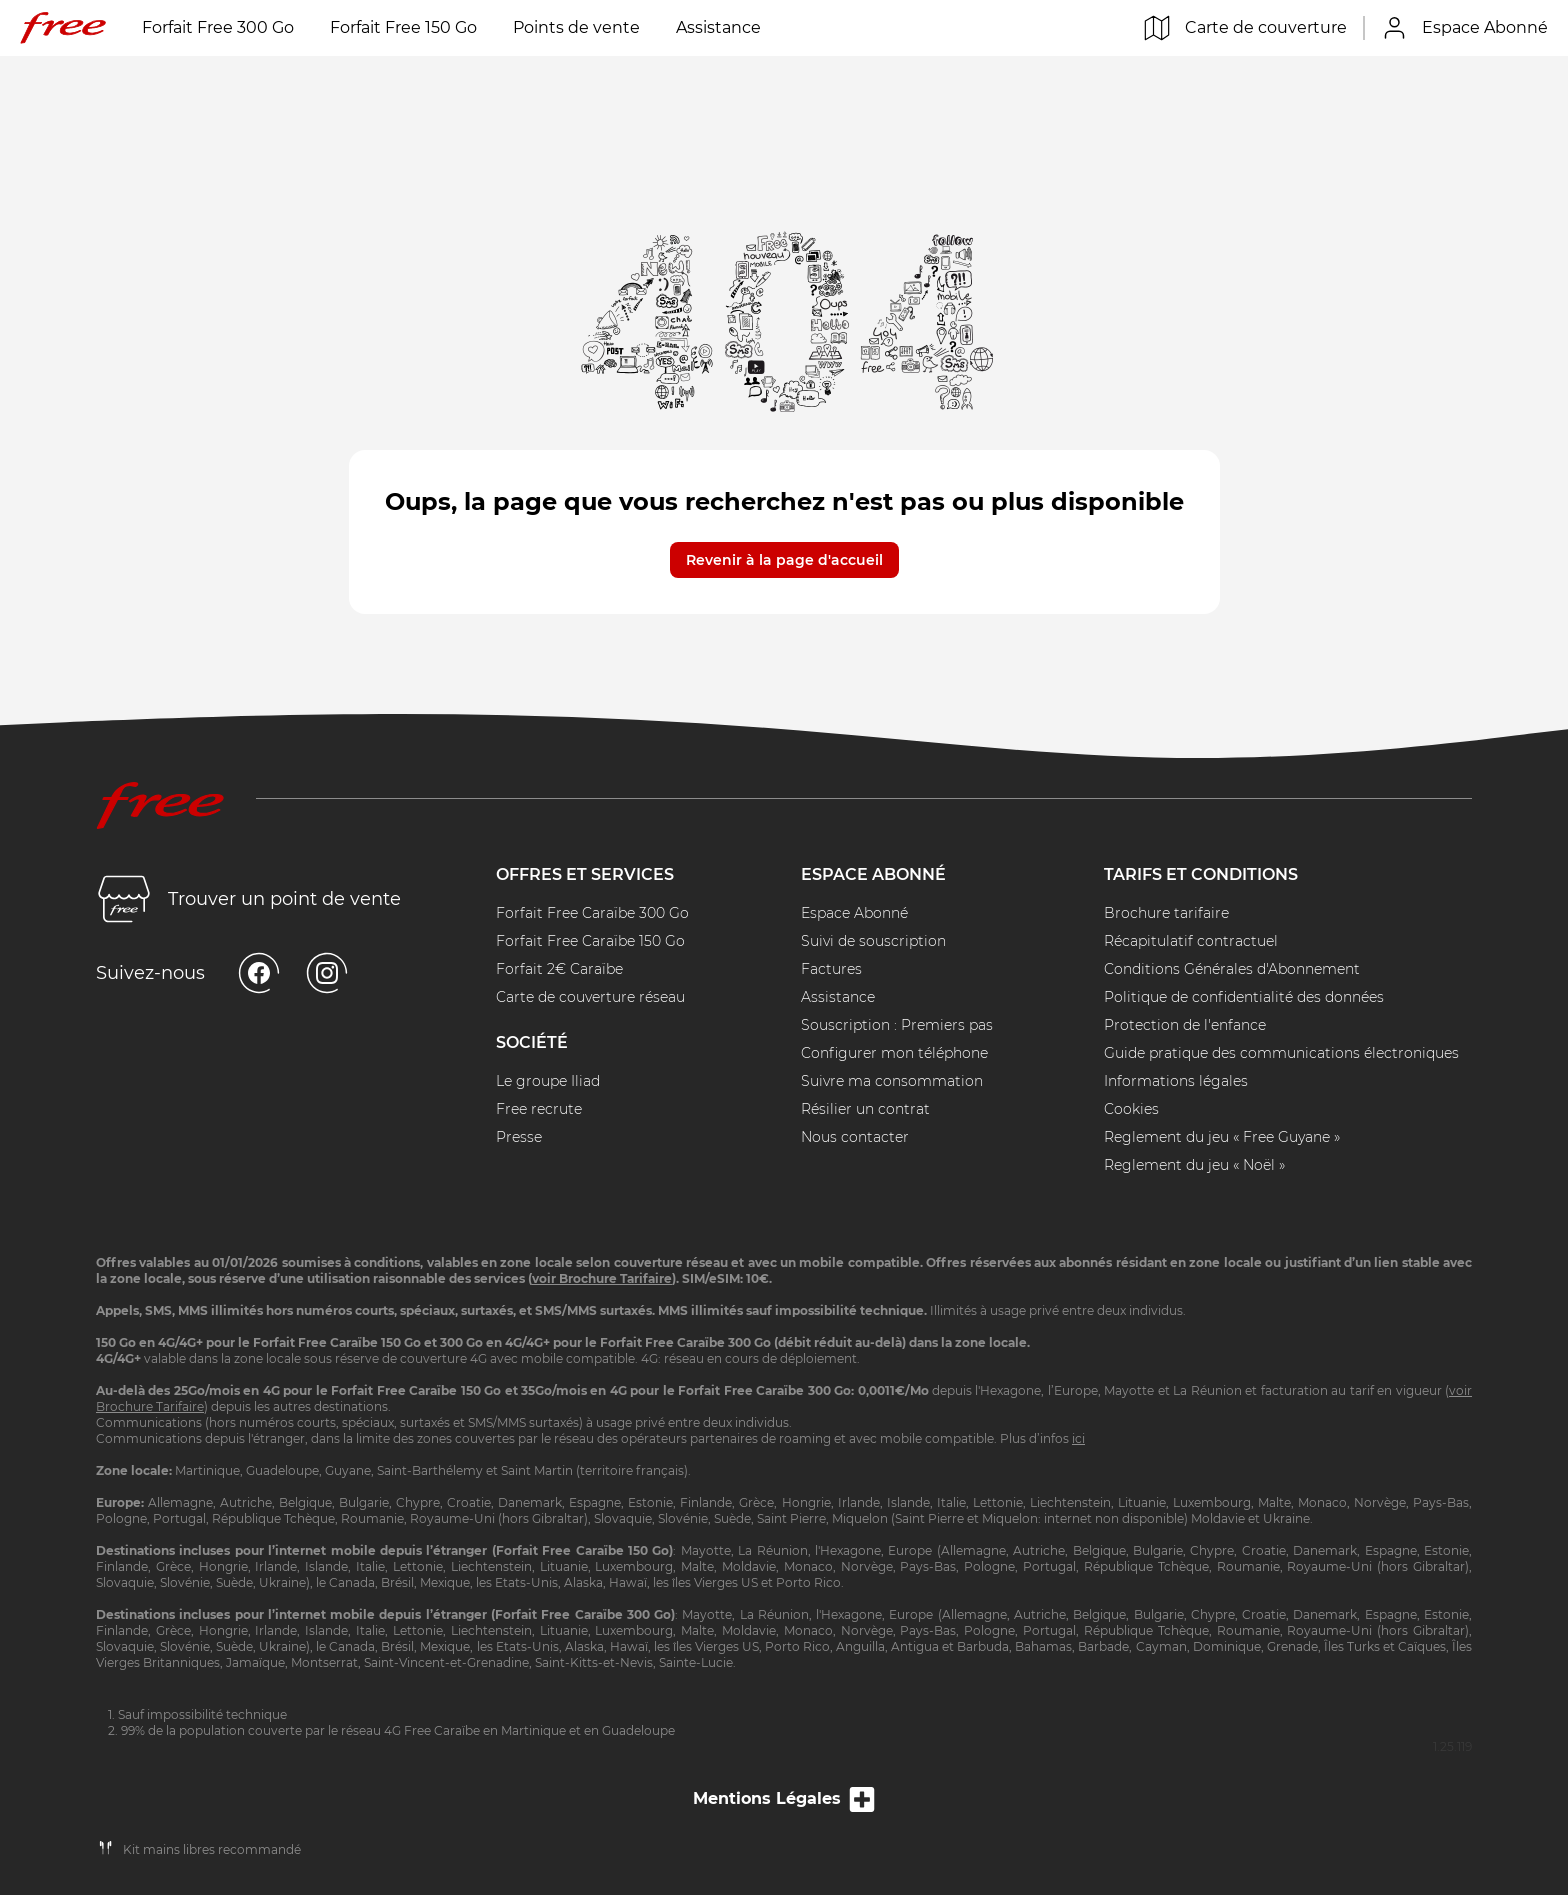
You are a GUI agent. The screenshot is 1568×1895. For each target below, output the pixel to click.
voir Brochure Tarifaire (602, 1278)
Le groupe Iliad (548, 1081)
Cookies (1131, 1109)
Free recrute (539, 1109)
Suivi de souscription (873, 941)
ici (1078, 1438)
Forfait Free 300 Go (218, 27)
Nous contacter (855, 1137)
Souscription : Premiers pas (897, 1025)
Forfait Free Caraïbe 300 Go (592, 913)
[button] (784, 548)
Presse (519, 1137)
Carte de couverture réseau (590, 997)
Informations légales (1176, 1081)
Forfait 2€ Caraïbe (559, 969)
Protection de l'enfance (1185, 1025)
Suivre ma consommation (892, 1081)
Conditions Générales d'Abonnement (1232, 969)
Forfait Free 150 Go (403, 27)
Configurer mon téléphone (894, 1053)
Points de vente (576, 27)
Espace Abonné (854, 913)
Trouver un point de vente (248, 899)
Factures (831, 969)
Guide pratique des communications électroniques (1281, 1053)
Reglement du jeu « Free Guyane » (1222, 1137)
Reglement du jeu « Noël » (1194, 1165)
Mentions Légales (784, 1811)
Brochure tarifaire (1166, 913)
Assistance (718, 27)
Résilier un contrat (865, 1109)
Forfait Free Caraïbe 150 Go (590, 941)
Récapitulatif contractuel (1191, 941)
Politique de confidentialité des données (1244, 997)
